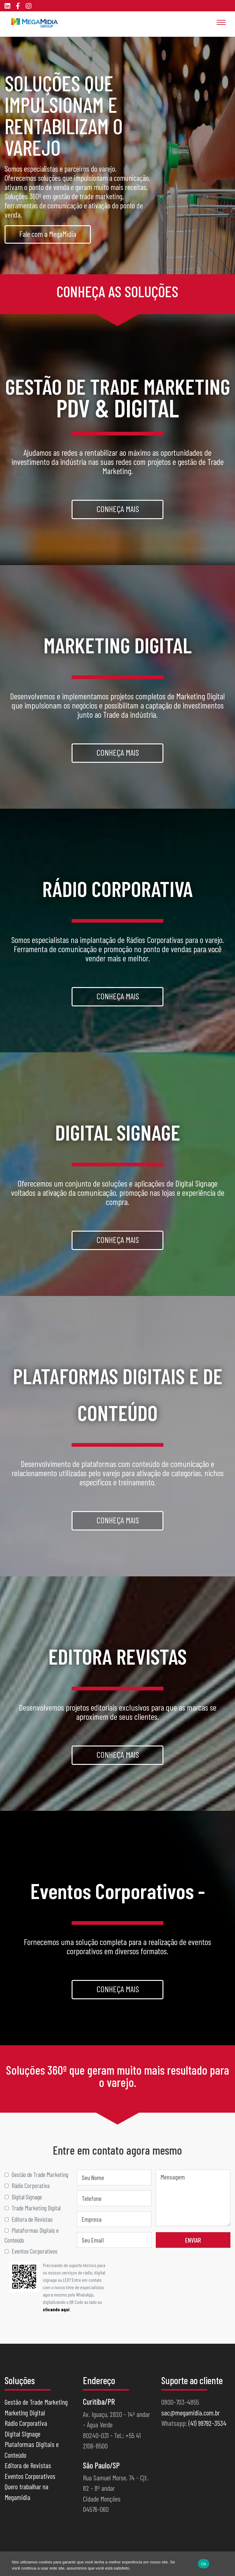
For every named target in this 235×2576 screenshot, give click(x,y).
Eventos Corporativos (30, 2476)
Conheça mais (117, 508)
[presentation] (183, 2274)
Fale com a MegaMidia (47, 233)
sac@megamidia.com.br (190, 2412)
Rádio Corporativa (26, 2423)
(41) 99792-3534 (207, 2423)
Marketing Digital (25, 2412)
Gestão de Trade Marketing (36, 2402)
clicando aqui (56, 2309)
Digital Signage (22, 2434)
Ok (203, 2564)
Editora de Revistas (28, 2465)
